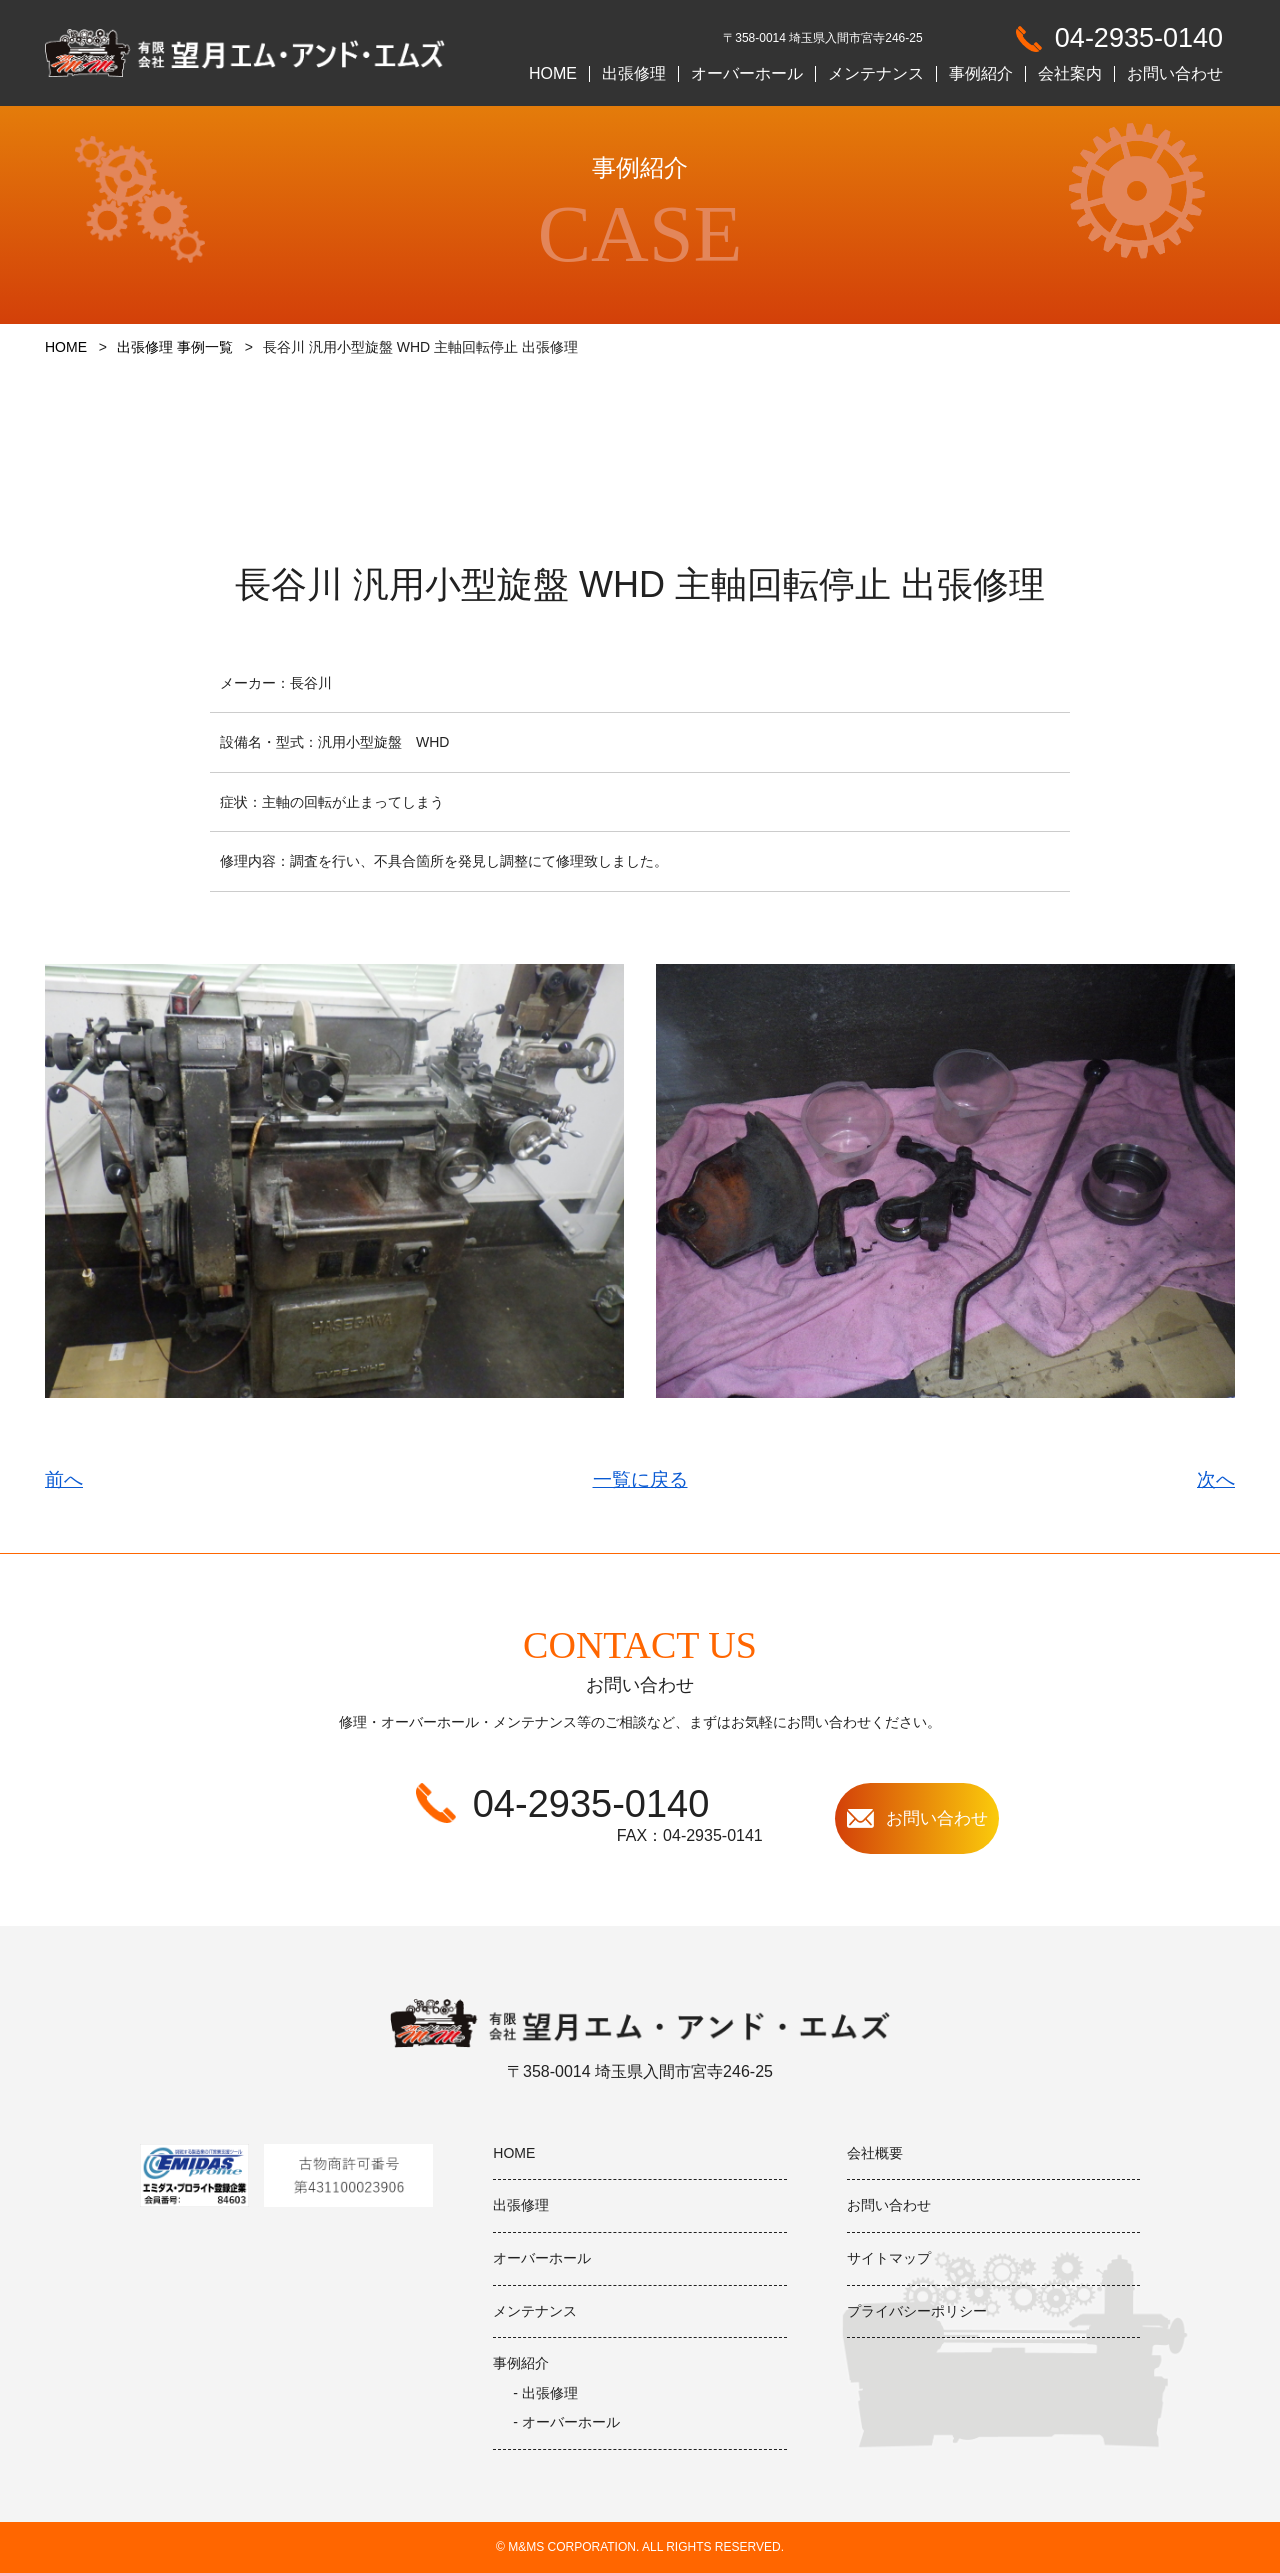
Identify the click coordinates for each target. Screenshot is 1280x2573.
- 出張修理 (545, 2393)
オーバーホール (747, 74)
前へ (64, 1479)
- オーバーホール (566, 2422)
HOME (553, 74)
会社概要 (875, 2153)
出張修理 (634, 74)
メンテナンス (876, 74)
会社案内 (1070, 74)
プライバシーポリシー (917, 2311)
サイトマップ (889, 2258)
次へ (1216, 1479)
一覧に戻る (640, 1479)
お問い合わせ (1175, 74)
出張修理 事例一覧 (175, 347)
